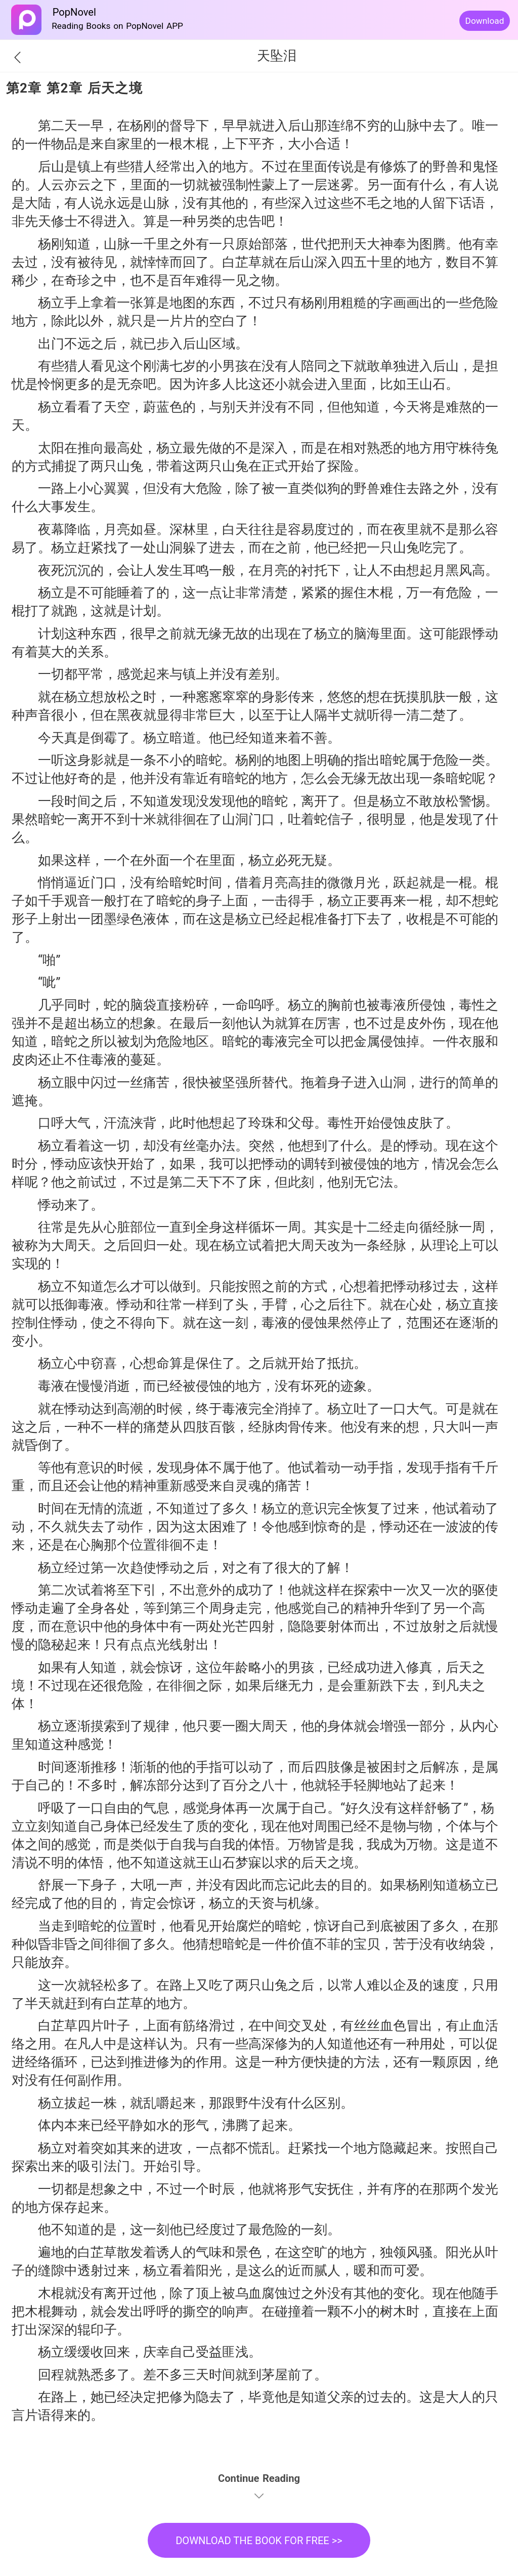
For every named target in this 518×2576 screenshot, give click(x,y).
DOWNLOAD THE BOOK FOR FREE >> (259, 2541)
